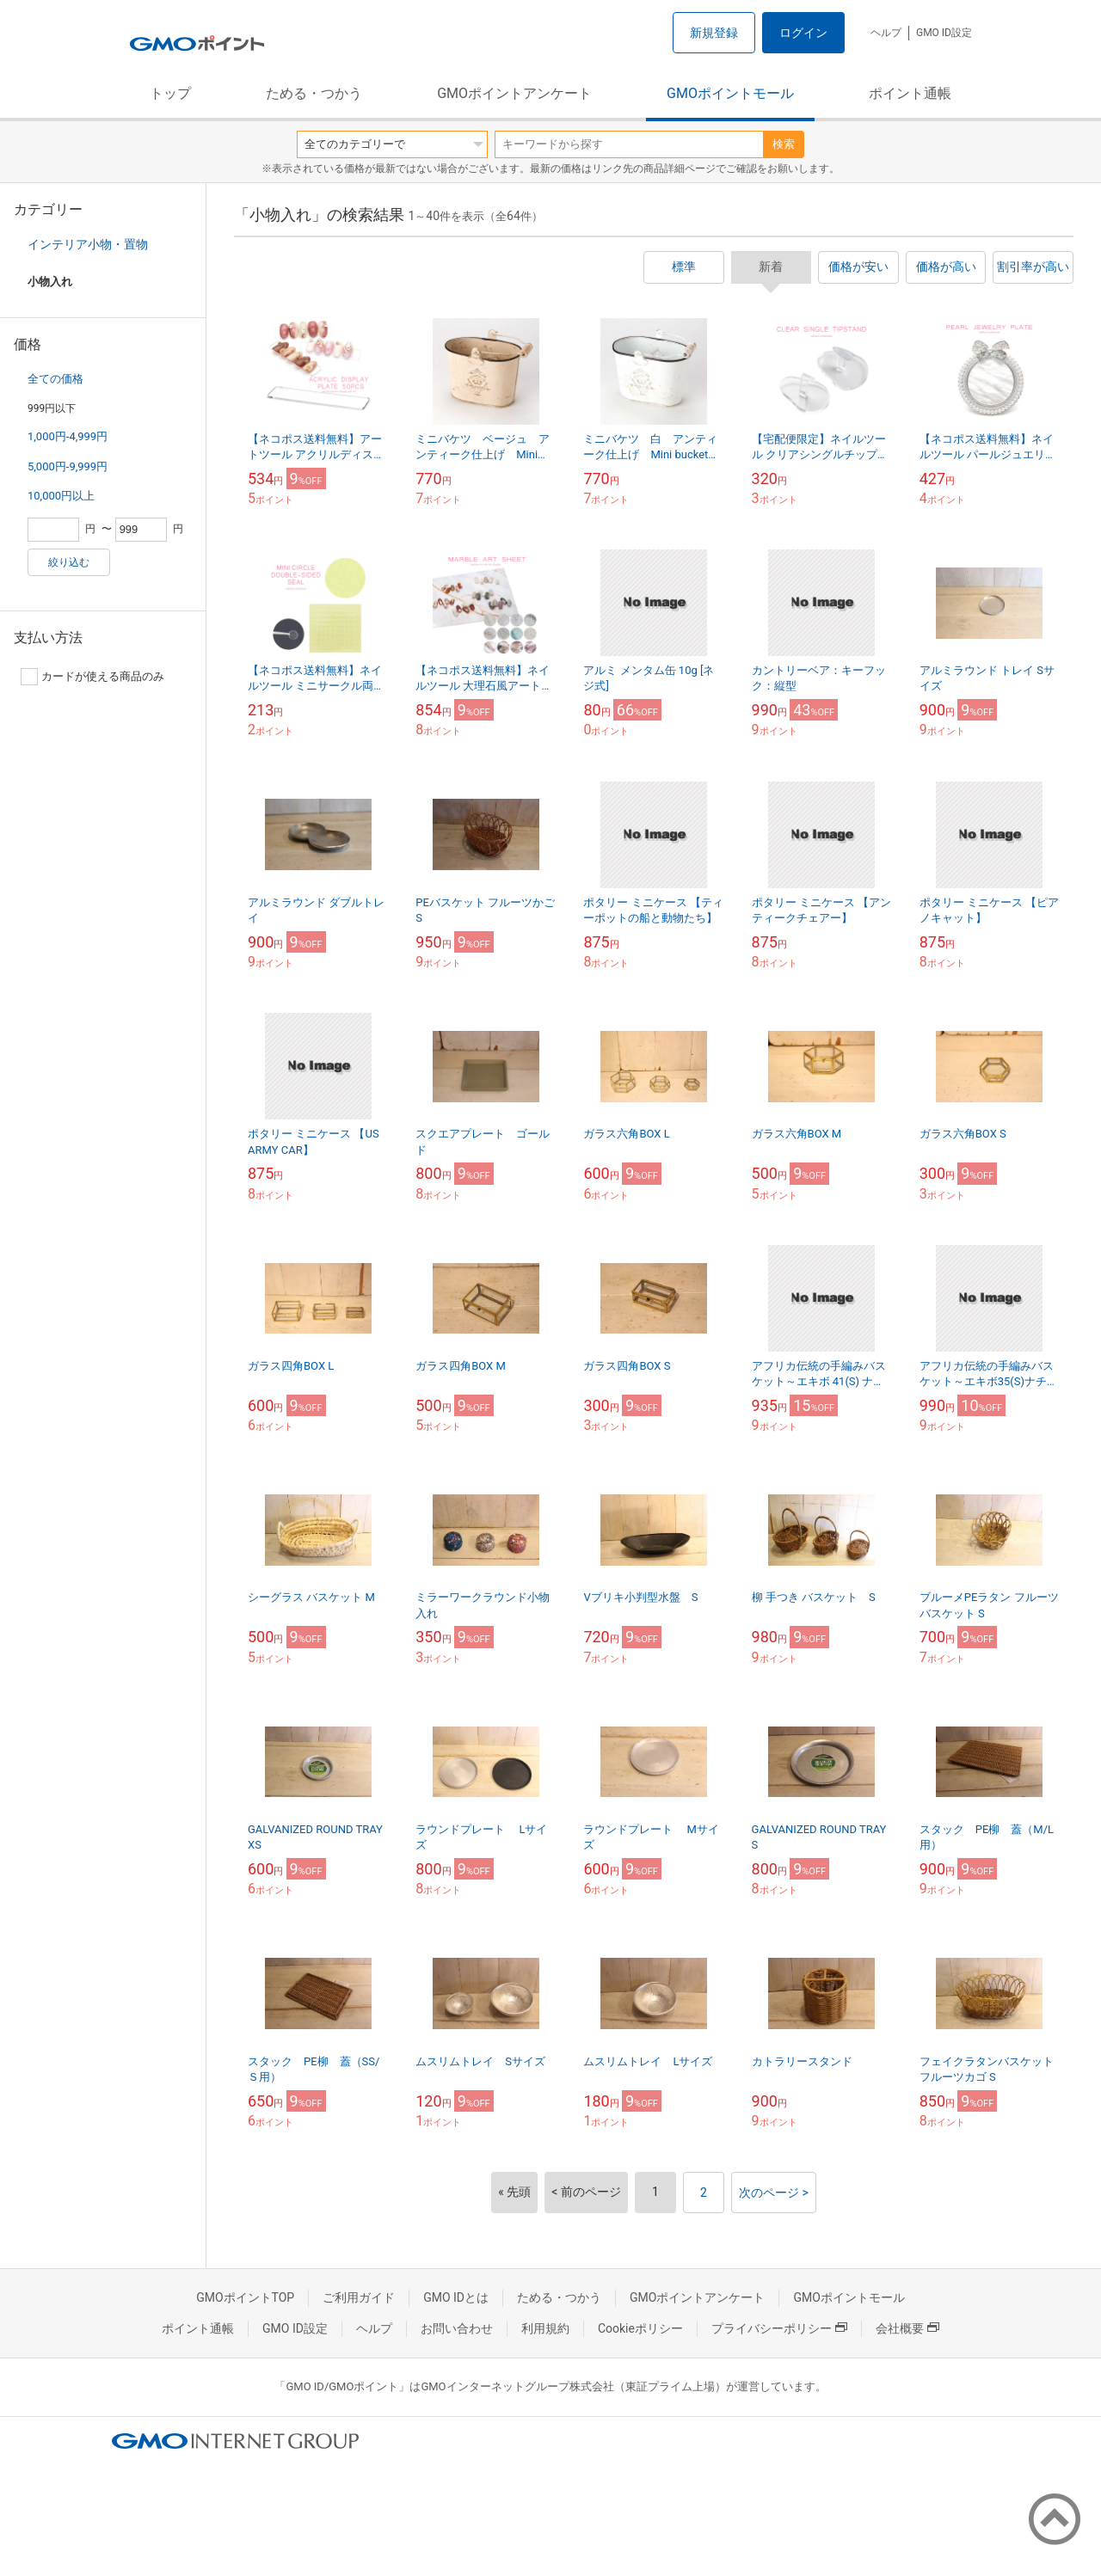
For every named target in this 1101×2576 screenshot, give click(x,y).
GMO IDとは (456, 2297)
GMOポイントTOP (245, 2297)
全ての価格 (55, 378)
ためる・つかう (314, 93)
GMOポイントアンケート (514, 93)
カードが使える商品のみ (92, 676)
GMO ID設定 (944, 33)
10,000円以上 (61, 495)
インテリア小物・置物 (88, 244)
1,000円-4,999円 (68, 436)
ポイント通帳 (910, 93)
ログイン (803, 33)
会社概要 (907, 2328)
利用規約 (545, 2328)
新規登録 (714, 33)
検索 (783, 144)
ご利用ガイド (359, 2297)
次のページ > (774, 2192)
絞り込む (68, 562)
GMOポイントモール (730, 93)
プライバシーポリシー (779, 2328)
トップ (170, 93)
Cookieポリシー (640, 2328)
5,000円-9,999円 (68, 466)
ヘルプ (885, 33)
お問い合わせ (457, 2328)
